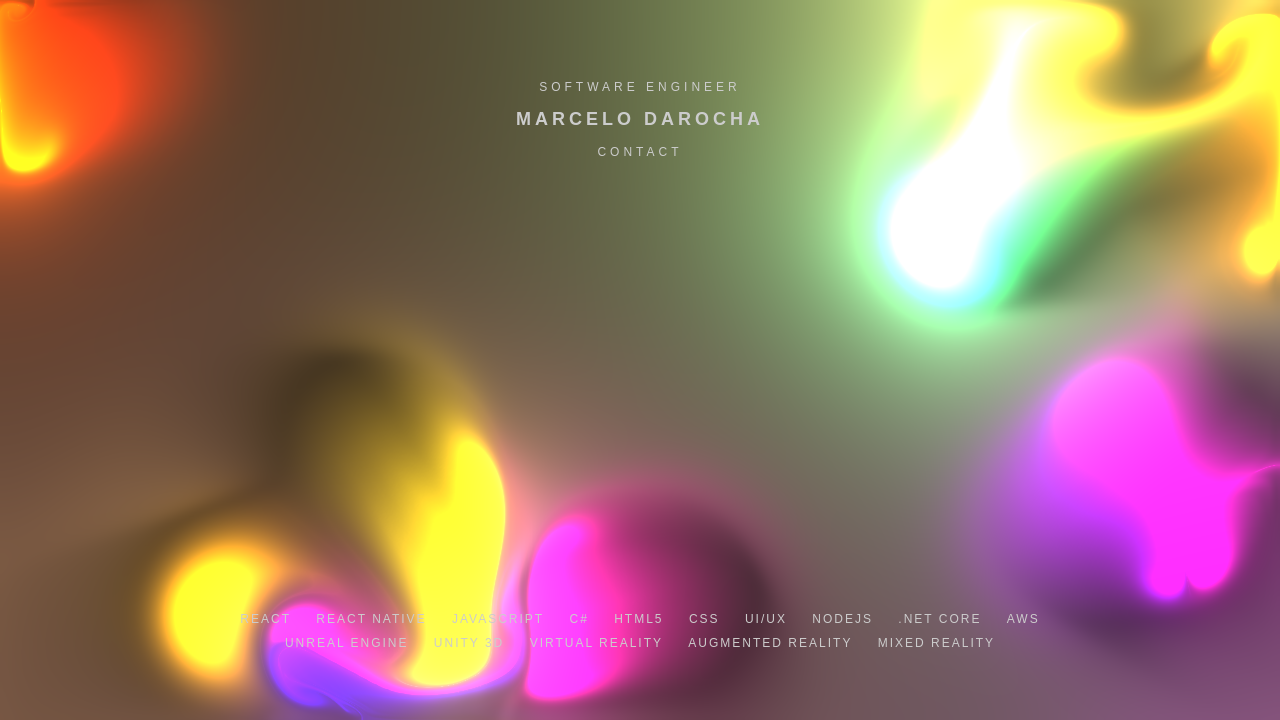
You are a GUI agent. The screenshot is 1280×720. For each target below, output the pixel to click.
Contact (639, 152)
